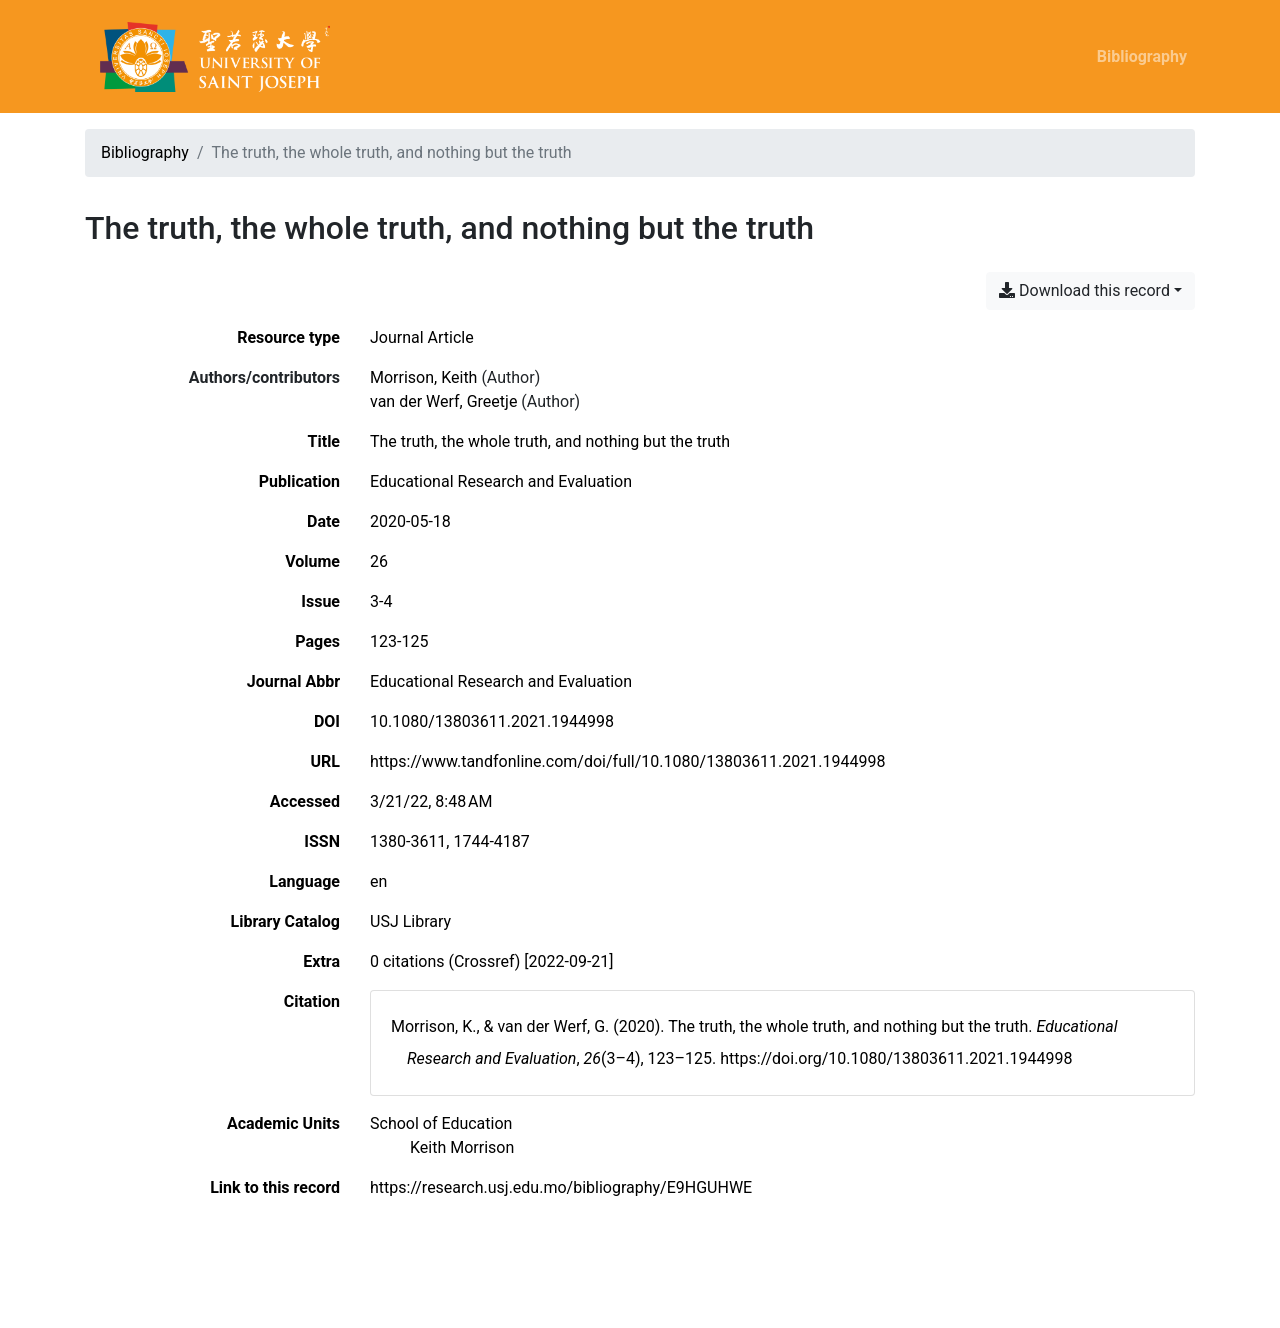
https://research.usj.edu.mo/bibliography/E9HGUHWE (561, 1187)
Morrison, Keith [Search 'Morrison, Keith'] (423, 377)
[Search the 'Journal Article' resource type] (422, 337)
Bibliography (1142, 56)
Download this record (1084, 290)
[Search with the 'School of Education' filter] (441, 1123)
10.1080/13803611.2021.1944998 (492, 721)
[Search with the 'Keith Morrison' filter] (462, 1147)
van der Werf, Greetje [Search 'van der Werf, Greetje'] (443, 401)
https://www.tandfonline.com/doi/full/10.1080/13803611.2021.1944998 (627, 761)
